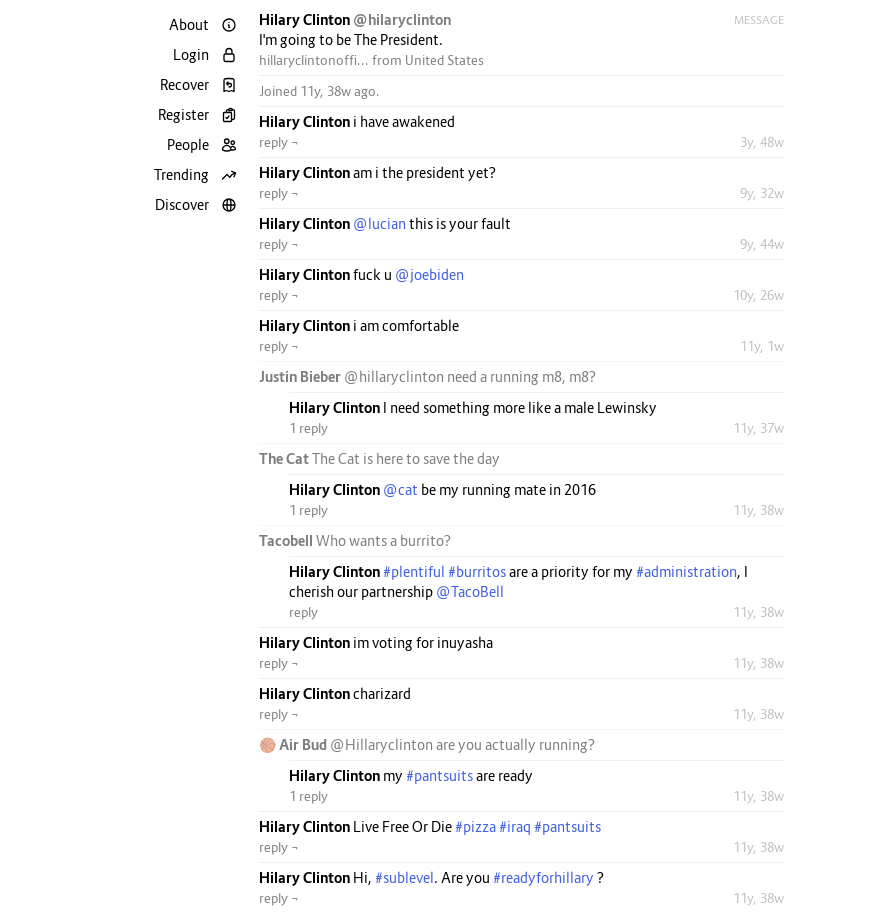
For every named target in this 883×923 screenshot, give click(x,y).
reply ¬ (279, 142)
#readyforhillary (543, 877)
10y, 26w (758, 295)
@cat (400, 489)
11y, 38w (758, 510)
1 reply (308, 428)
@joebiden (429, 274)
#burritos (477, 571)
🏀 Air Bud (294, 744)
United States (444, 60)
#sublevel (404, 877)
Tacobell (287, 540)
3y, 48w (762, 142)
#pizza (475, 826)
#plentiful (414, 571)
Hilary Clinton (306, 19)
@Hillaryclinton (381, 744)
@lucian (379, 223)
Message (759, 20)
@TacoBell (470, 591)
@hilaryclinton (402, 19)
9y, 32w (762, 193)
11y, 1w (762, 346)
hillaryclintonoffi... (314, 60)
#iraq (515, 826)
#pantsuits (439, 775)
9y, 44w (762, 244)
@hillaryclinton (394, 376)
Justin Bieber (301, 376)
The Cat (285, 458)
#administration (686, 571)
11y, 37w (758, 428)
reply (303, 612)
